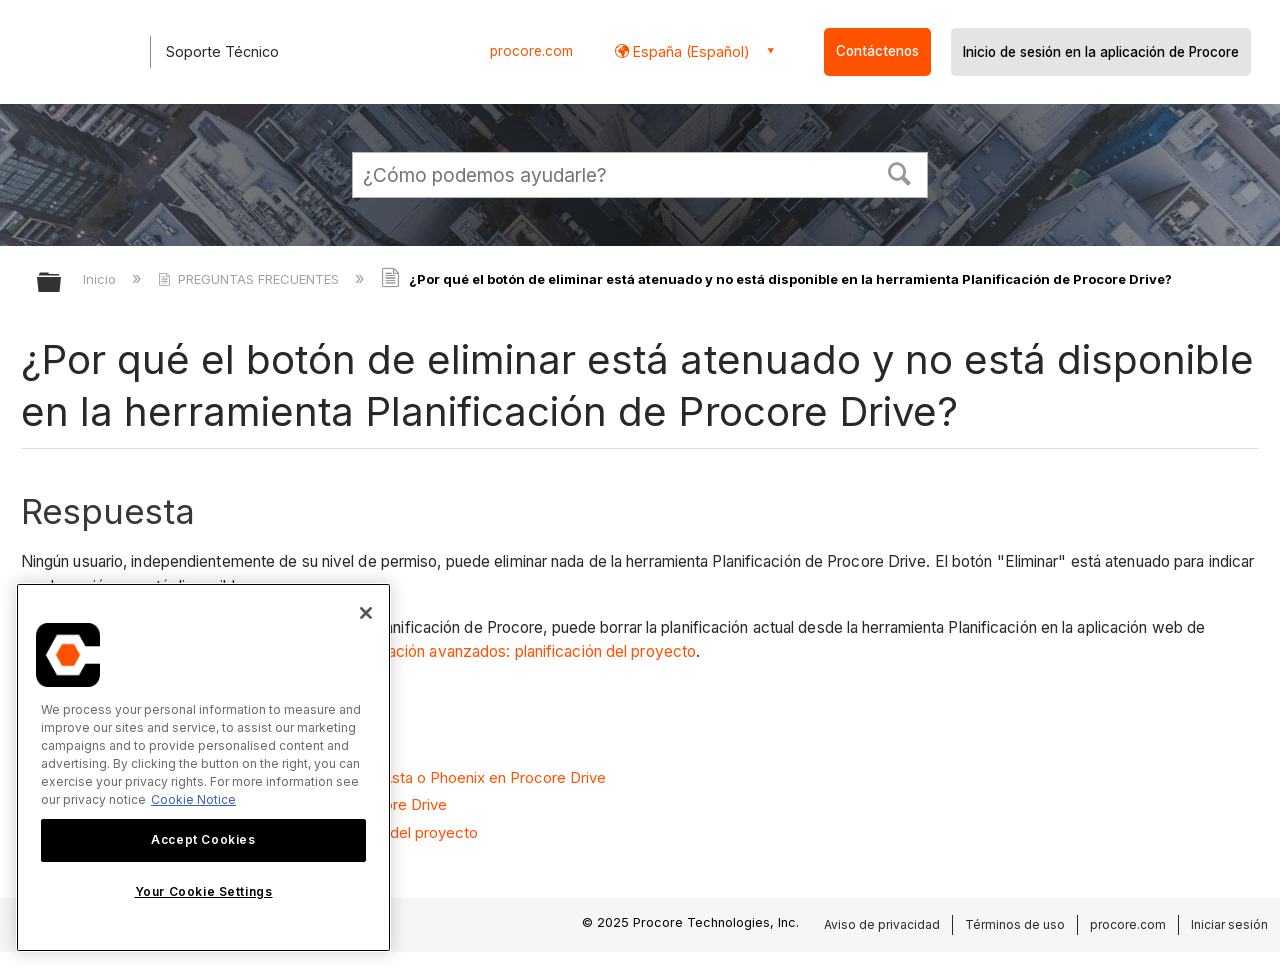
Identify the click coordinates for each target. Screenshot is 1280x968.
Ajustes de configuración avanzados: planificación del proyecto (474, 651)
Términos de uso (1015, 924)
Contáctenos (877, 51)
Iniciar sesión (1229, 924)
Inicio (101, 279)
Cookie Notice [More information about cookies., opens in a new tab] (193, 799)
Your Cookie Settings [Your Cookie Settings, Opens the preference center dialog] (204, 891)
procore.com (531, 51)
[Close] (366, 613)
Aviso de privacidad (882, 924)
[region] (203, 767)
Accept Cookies (203, 839)
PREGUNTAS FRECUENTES (250, 279)
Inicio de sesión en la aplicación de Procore (1101, 52)
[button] (900, 172)
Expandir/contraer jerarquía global (62, 283)
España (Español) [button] (689, 51)
